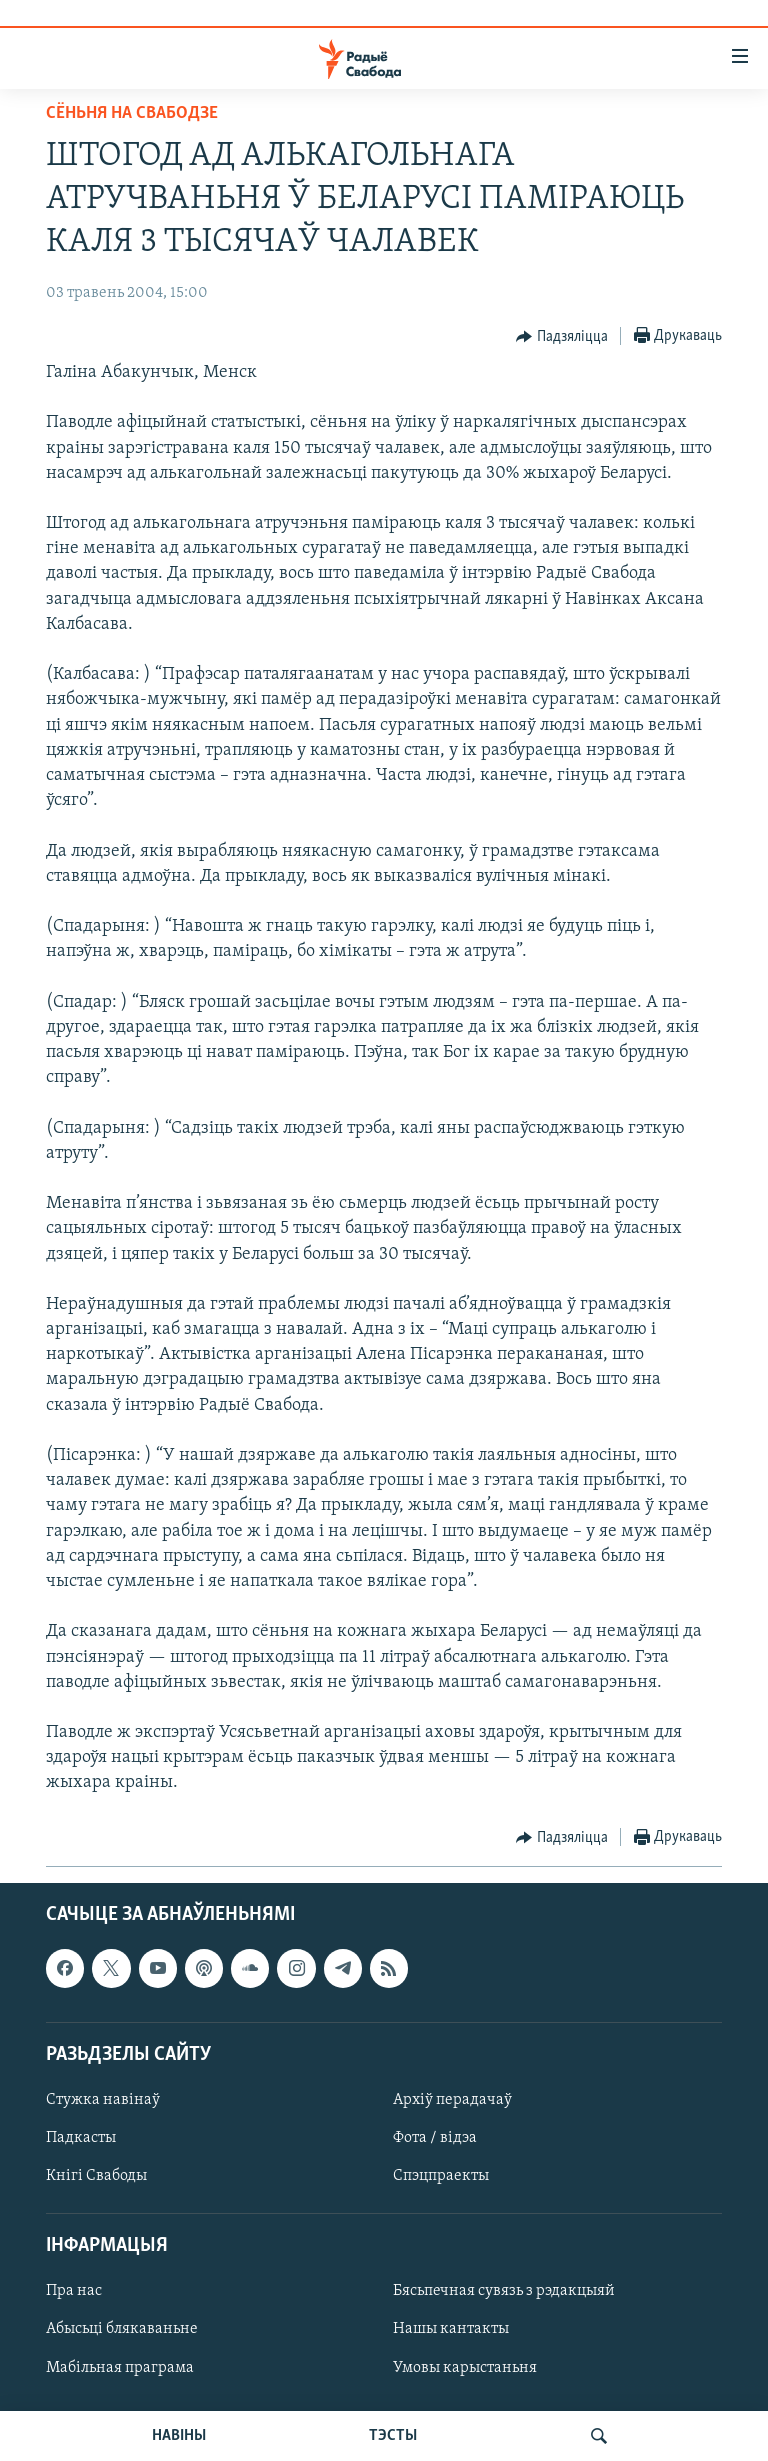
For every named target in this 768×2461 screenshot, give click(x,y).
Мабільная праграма (120, 2367)
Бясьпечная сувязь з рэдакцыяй (504, 2291)
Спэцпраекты (441, 2176)
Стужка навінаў (103, 2100)
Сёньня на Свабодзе (132, 113)
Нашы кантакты (451, 2329)
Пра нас (74, 2291)
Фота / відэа (435, 2138)
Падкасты (81, 2138)
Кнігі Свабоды (96, 2176)
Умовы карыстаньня (465, 2367)
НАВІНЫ (179, 2436)
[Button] (562, 337)
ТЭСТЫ (393, 2436)
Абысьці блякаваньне (122, 2329)
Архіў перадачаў (452, 2100)
